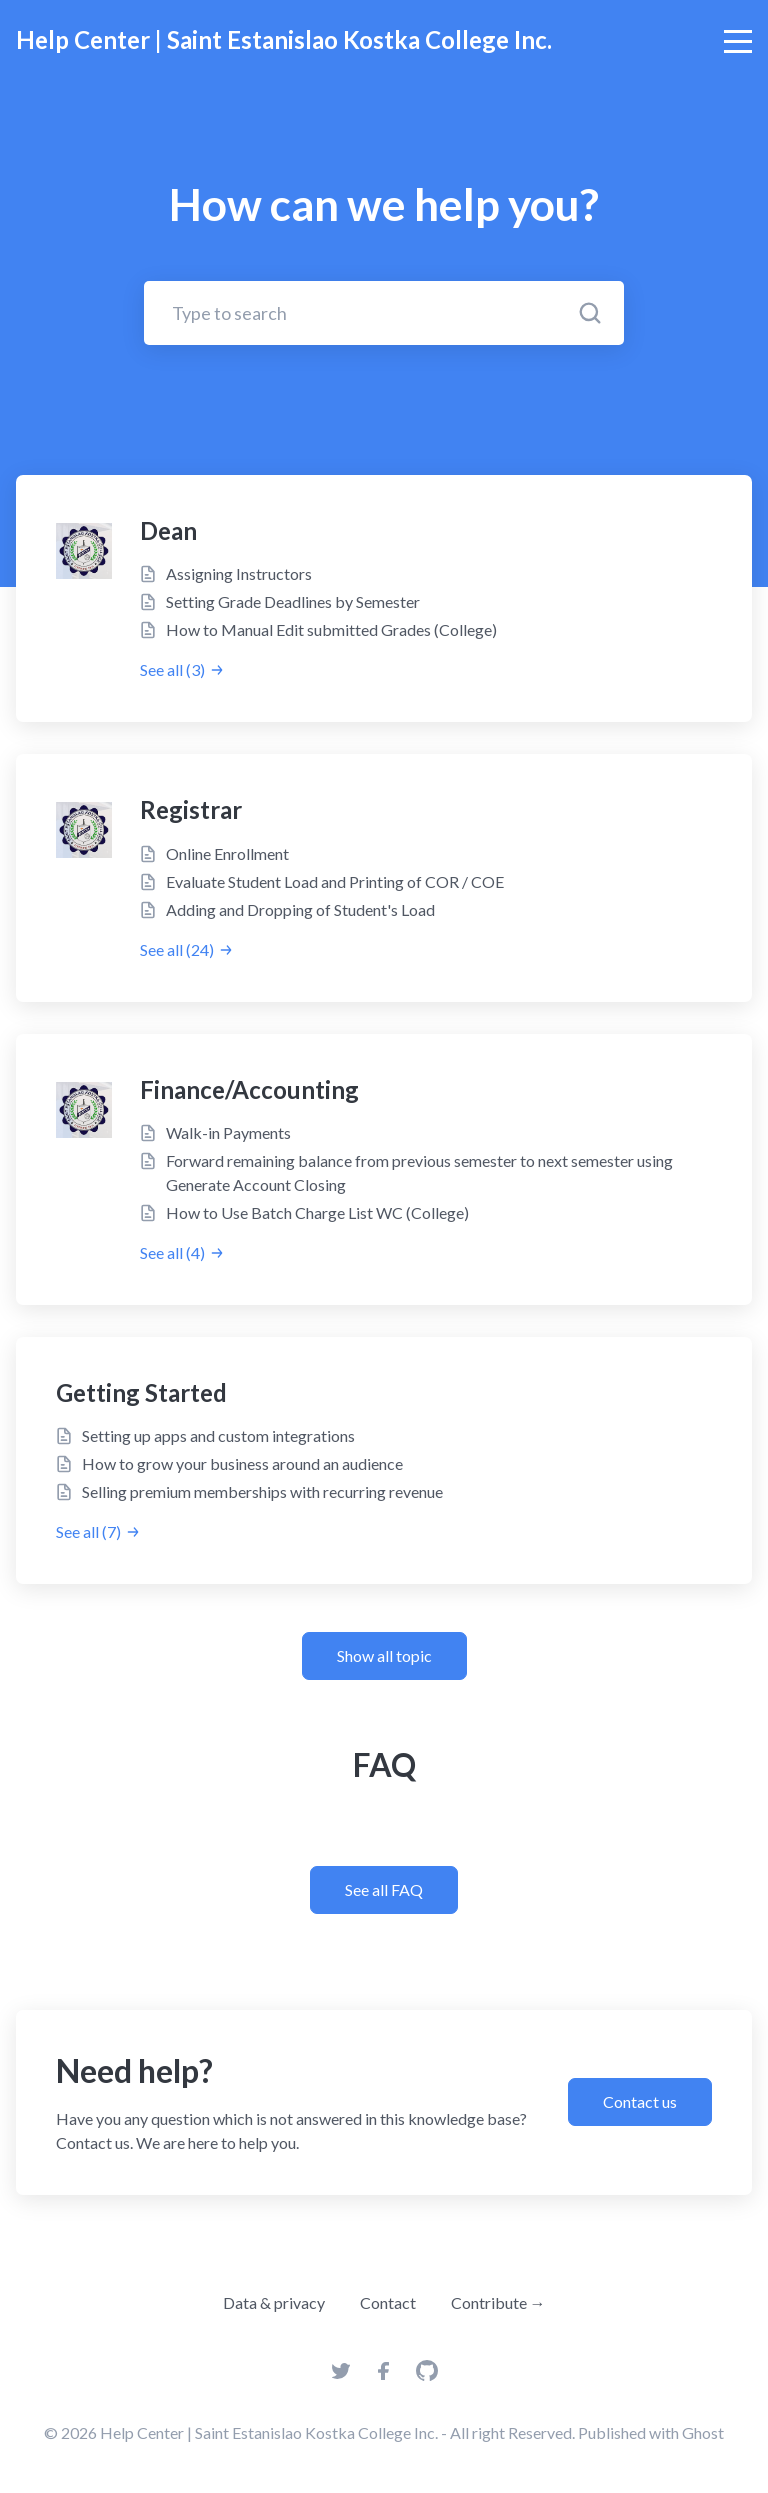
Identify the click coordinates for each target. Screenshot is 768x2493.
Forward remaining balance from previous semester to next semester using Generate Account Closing (419, 1172)
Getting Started (141, 1392)
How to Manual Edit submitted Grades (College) (331, 629)
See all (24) (187, 949)
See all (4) (182, 1252)
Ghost (703, 2432)
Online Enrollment (227, 853)
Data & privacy (274, 2302)
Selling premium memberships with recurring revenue (262, 1491)
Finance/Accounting (249, 1089)
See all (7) (98, 1531)
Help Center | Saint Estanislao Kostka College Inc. (284, 39)
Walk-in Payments (228, 1132)
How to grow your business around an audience (242, 1463)
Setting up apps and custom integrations (218, 1435)
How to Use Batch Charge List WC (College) (317, 1212)
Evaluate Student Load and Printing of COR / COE (335, 881)
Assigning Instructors (239, 573)
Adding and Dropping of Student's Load (300, 909)
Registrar (191, 809)
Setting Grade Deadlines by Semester (293, 601)
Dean (168, 530)
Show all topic (384, 1655)
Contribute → (498, 2302)
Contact (388, 2302)
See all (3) (182, 669)
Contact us (640, 2101)
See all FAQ (384, 1889)
